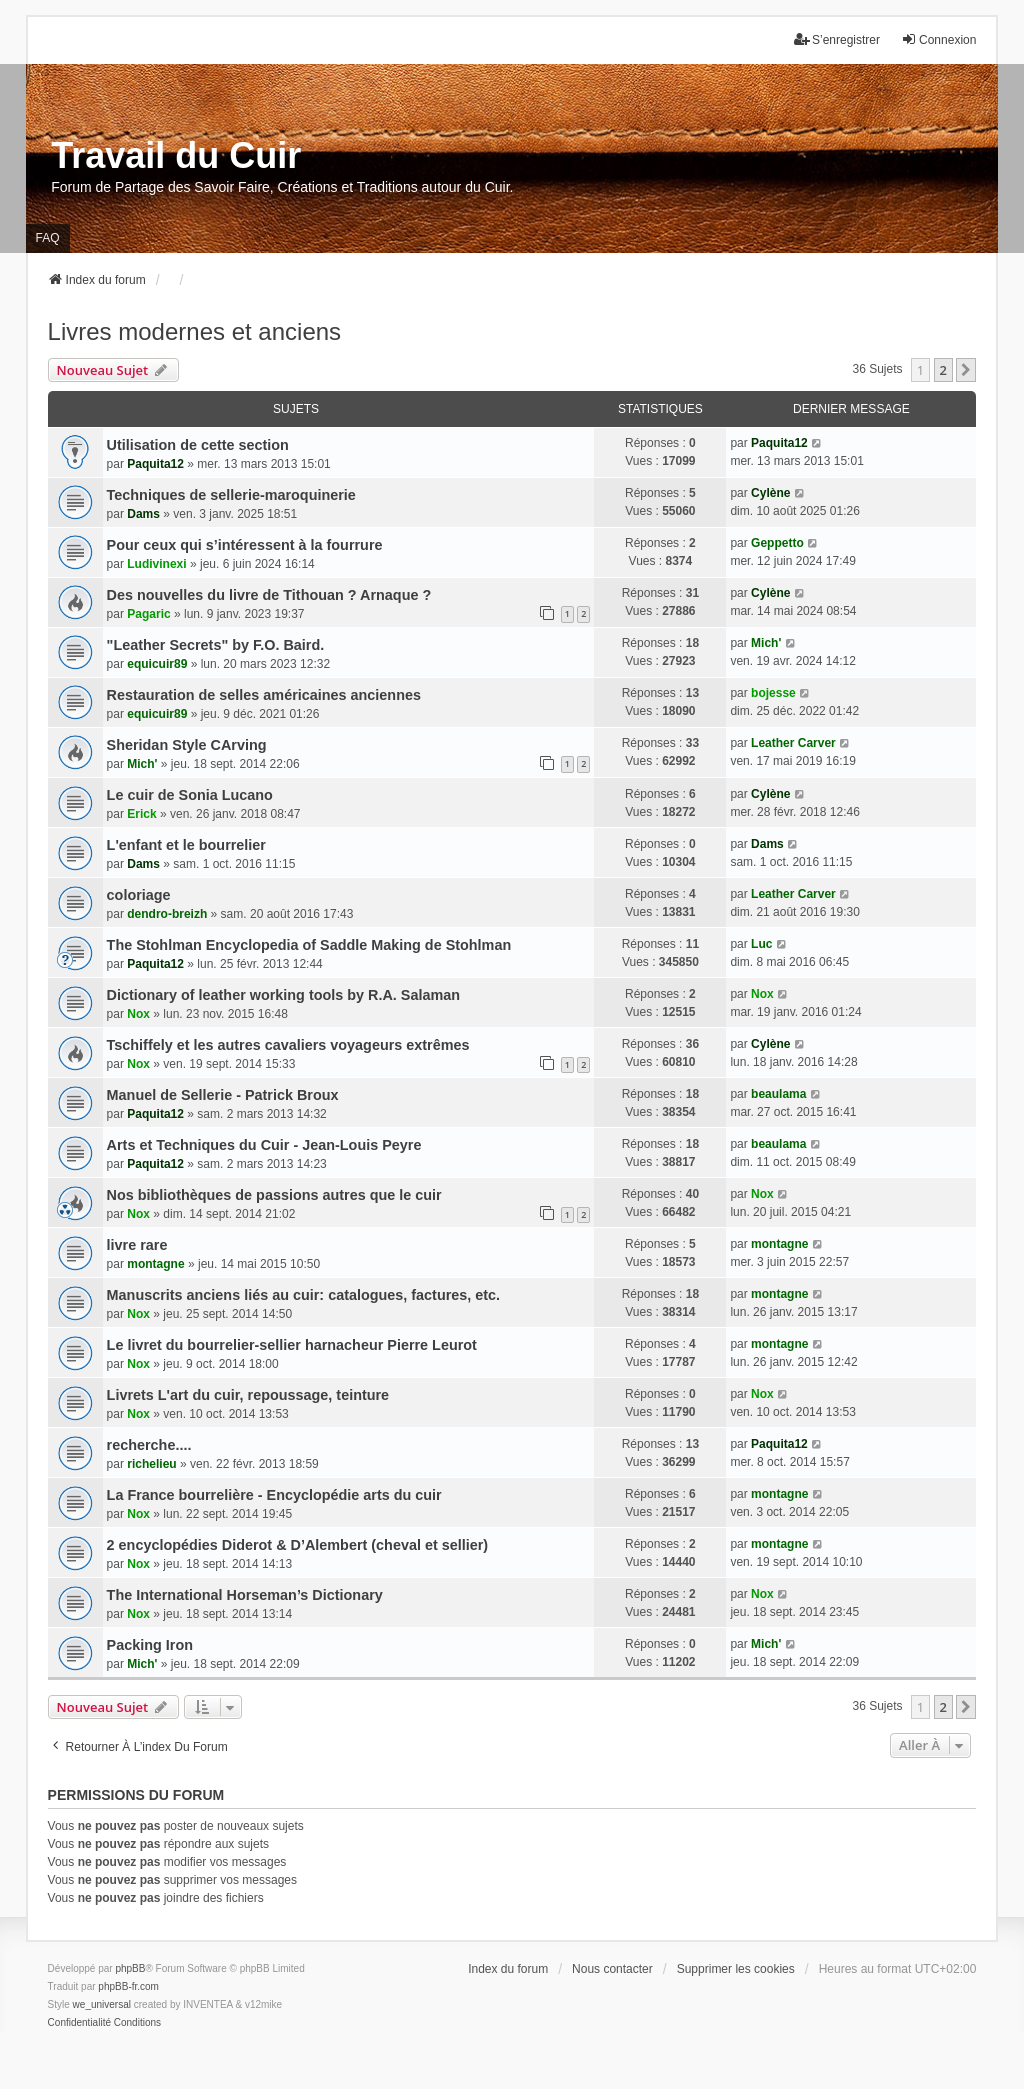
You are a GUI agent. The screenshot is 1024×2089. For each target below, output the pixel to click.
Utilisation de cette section (198, 445)
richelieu (151, 1464)
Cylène (770, 493)
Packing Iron (150, 1645)
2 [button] (943, 370)
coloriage (139, 895)
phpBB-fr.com (128, 1986)
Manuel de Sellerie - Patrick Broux (223, 1095)
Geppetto (777, 543)
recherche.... (149, 1445)
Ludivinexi (156, 564)
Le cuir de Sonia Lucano (190, 795)
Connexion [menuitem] (938, 39)
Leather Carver (793, 743)
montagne (155, 1264)
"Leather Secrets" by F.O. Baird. (216, 645)
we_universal (102, 2004)
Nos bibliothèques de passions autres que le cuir (274, 1195)
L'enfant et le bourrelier (186, 845)
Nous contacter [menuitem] (612, 1969)
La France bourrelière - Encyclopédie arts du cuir (274, 1495)
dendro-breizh (167, 914)
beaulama (778, 1094)
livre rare (137, 1245)
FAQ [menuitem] (48, 238)
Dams (143, 514)
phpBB (130, 1968)
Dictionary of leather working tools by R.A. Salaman (283, 995)
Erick (141, 814)
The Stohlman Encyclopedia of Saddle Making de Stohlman (309, 945)
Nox (138, 1014)
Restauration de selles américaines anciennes (264, 695)
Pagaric (148, 614)
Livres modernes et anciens (194, 331)
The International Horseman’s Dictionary (245, 1595)
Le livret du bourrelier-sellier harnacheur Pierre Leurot (292, 1345)
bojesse (773, 693)
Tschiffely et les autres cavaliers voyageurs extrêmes (288, 1045)
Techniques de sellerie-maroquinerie (231, 495)
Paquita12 (155, 464)
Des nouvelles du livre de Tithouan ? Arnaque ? (269, 595)
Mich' (766, 643)
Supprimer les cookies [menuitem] (736, 1969)
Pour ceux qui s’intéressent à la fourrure (245, 545)
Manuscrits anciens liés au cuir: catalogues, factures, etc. (304, 1295)
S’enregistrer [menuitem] (837, 39)
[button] (966, 370)
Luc (761, 944)
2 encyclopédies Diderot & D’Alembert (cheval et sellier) (298, 1545)
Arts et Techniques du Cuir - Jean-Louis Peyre (264, 1145)
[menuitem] (79, 2023)
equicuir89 (157, 664)
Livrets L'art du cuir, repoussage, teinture (248, 1395)
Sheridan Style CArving (187, 745)
